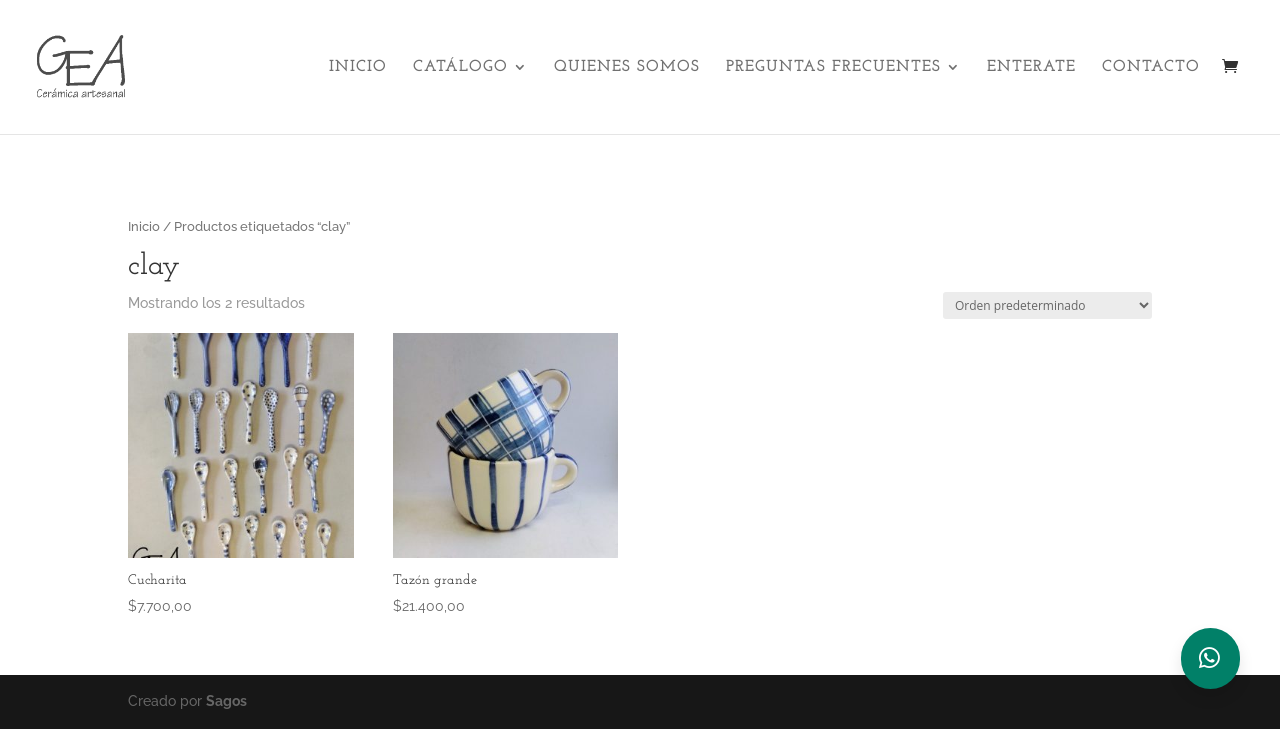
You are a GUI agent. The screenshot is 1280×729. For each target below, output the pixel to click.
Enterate (1031, 67)
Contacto (1151, 67)
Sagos (226, 701)
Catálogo (460, 67)
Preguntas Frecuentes (833, 67)
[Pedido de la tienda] (1047, 305)
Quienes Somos (627, 67)
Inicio (358, 67)
